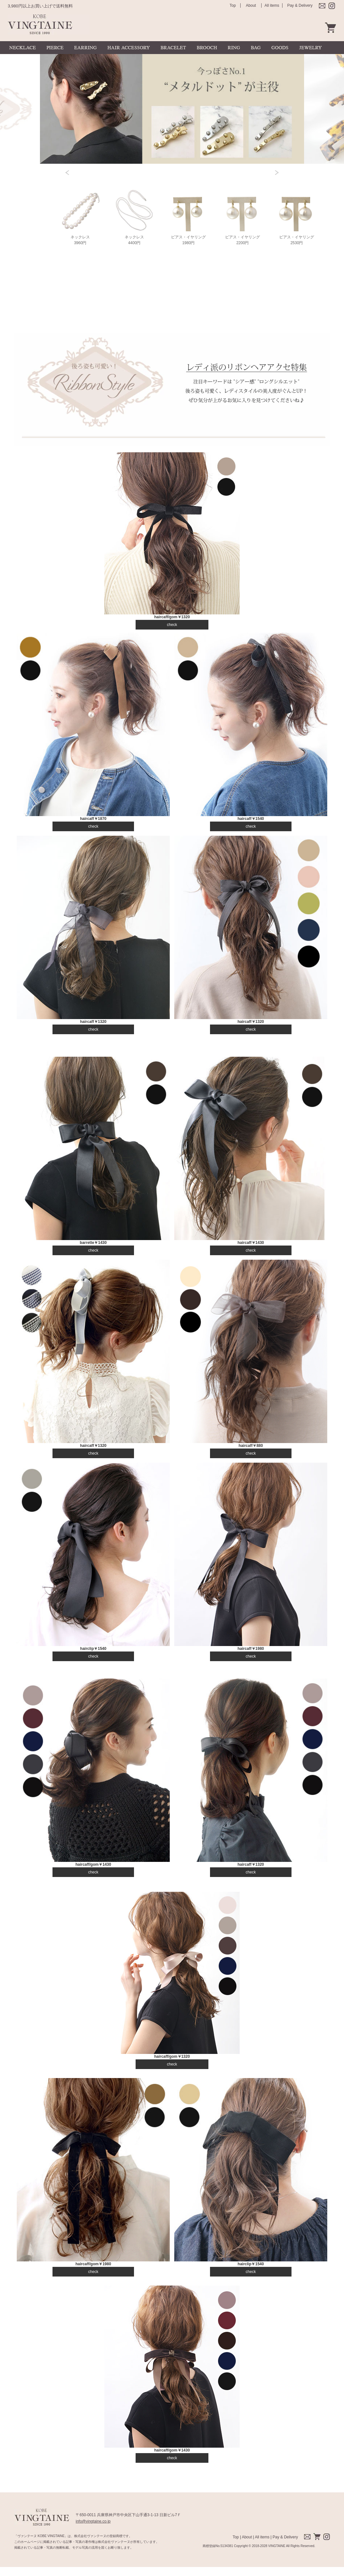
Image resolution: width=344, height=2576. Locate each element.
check (172, 624)
